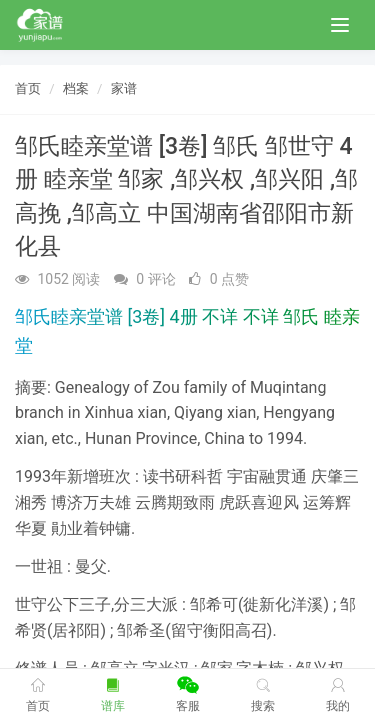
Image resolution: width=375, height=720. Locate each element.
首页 (28, 88)
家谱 (124, 88)
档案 (76, 88)
